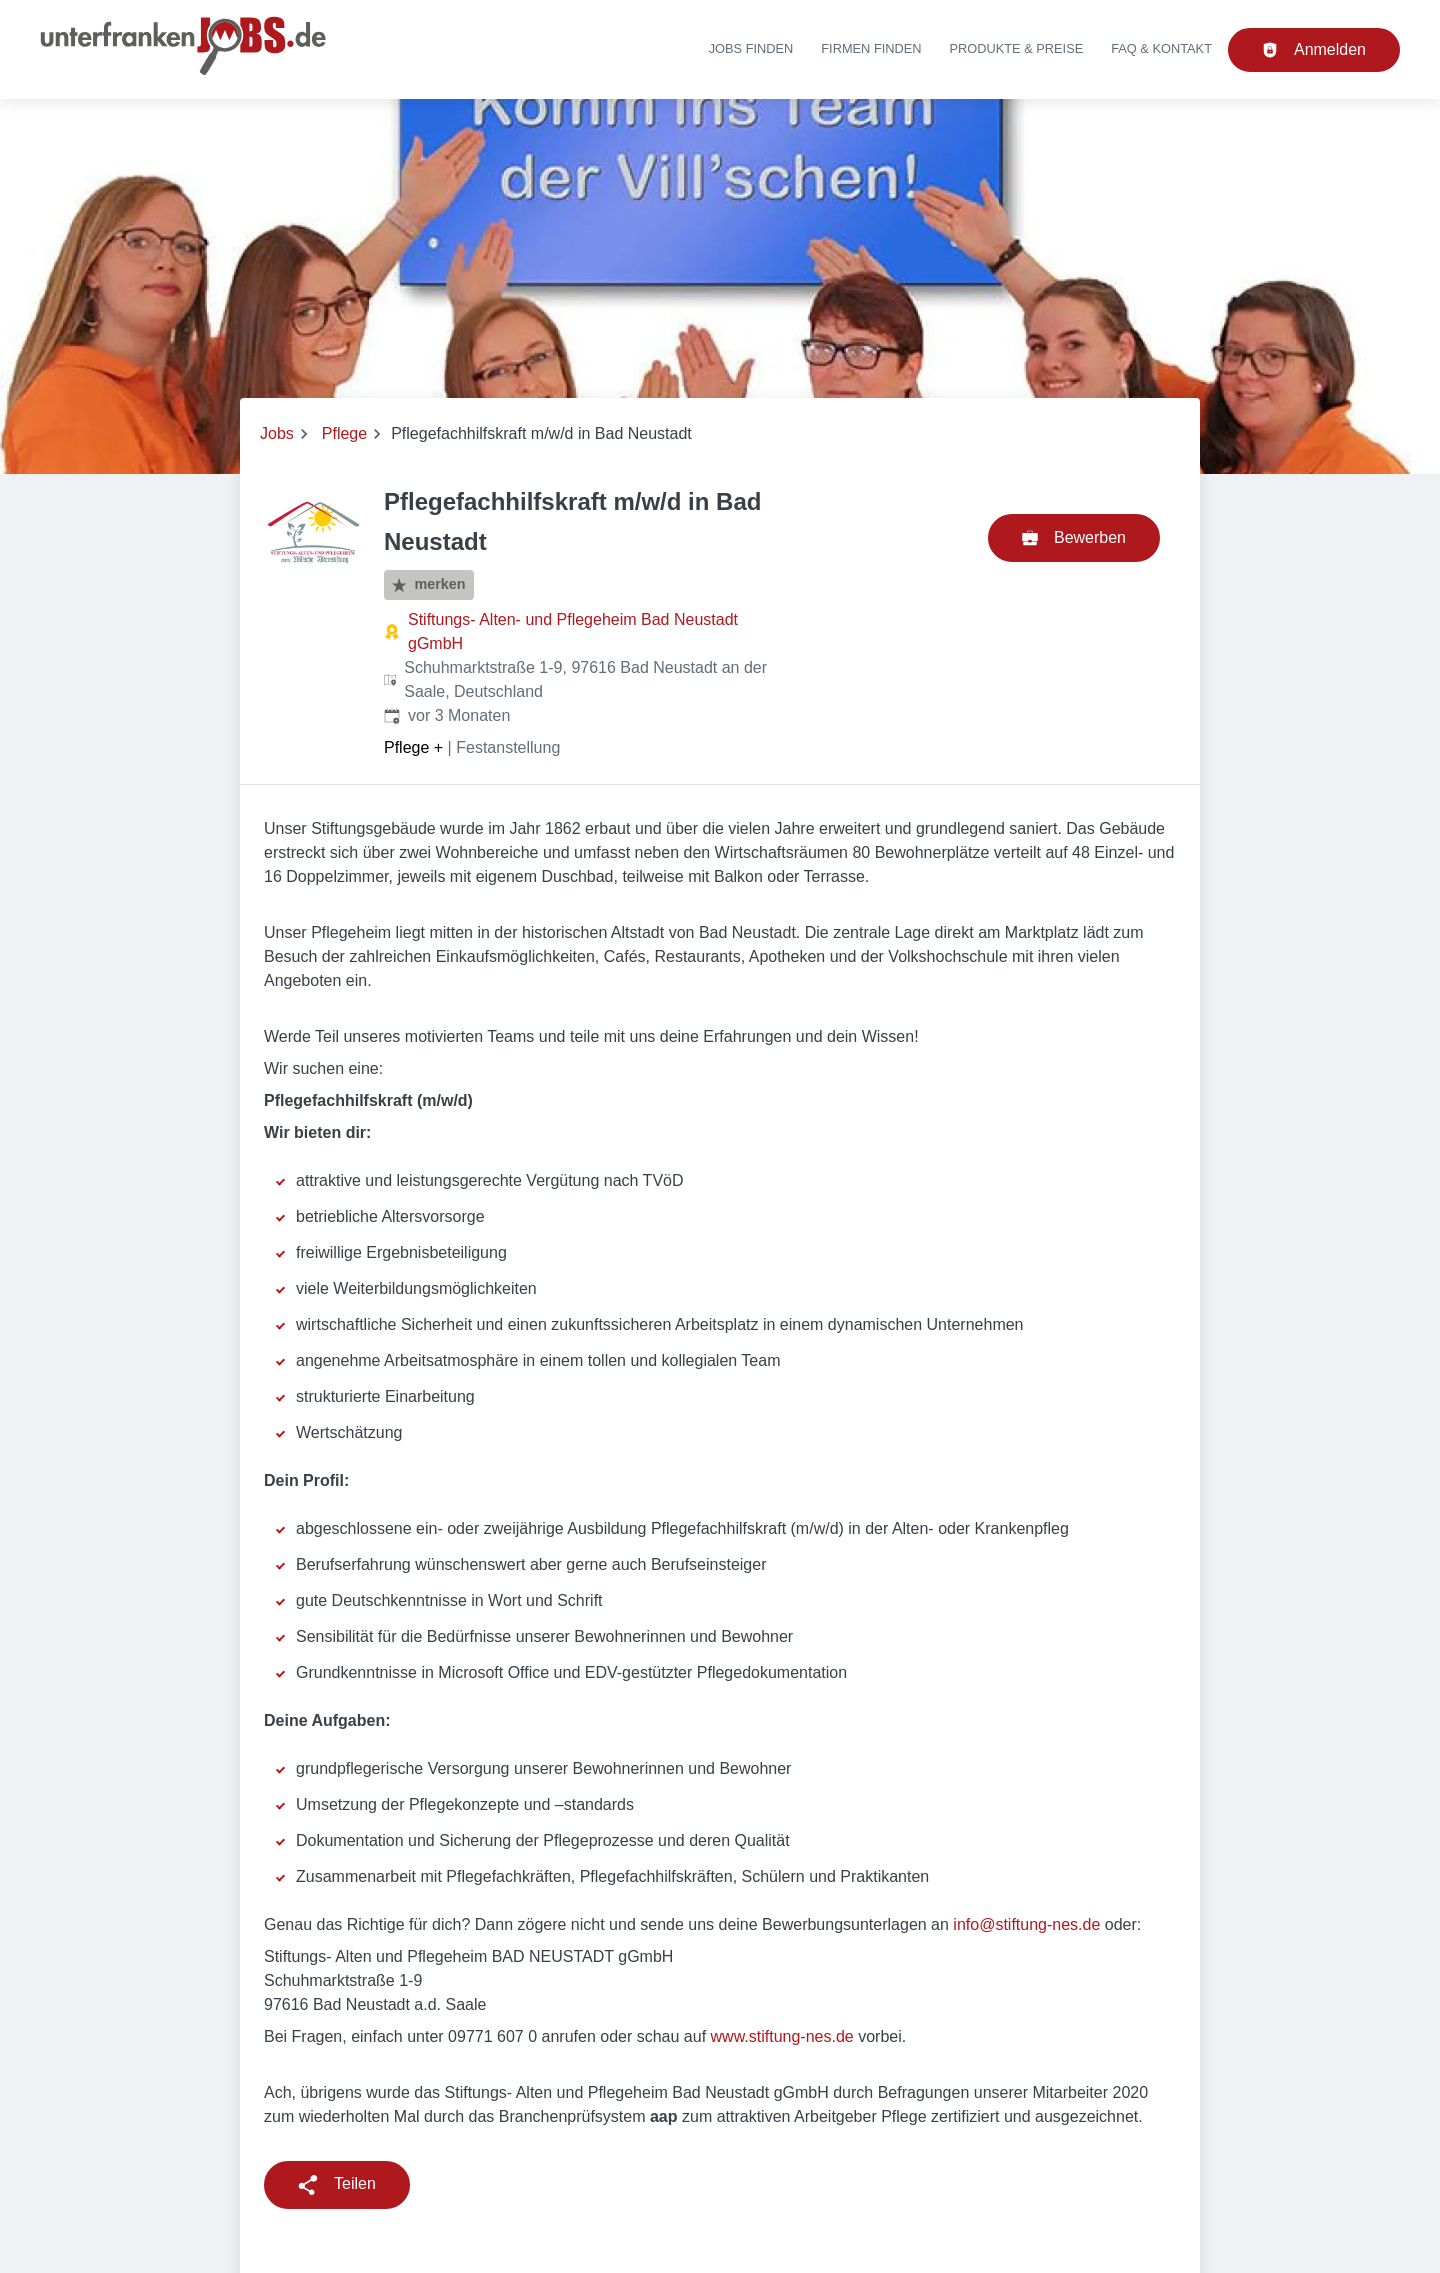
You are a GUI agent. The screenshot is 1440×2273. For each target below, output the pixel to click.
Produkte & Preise (1017, 48)
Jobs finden (751, 48)
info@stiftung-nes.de (1026, 1924)
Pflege (344, 433)
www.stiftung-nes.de (782, 2036)
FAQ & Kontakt (1161, 48)
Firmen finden (871, 48)
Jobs (277, 433)
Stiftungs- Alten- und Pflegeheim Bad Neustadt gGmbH (573, 631)
